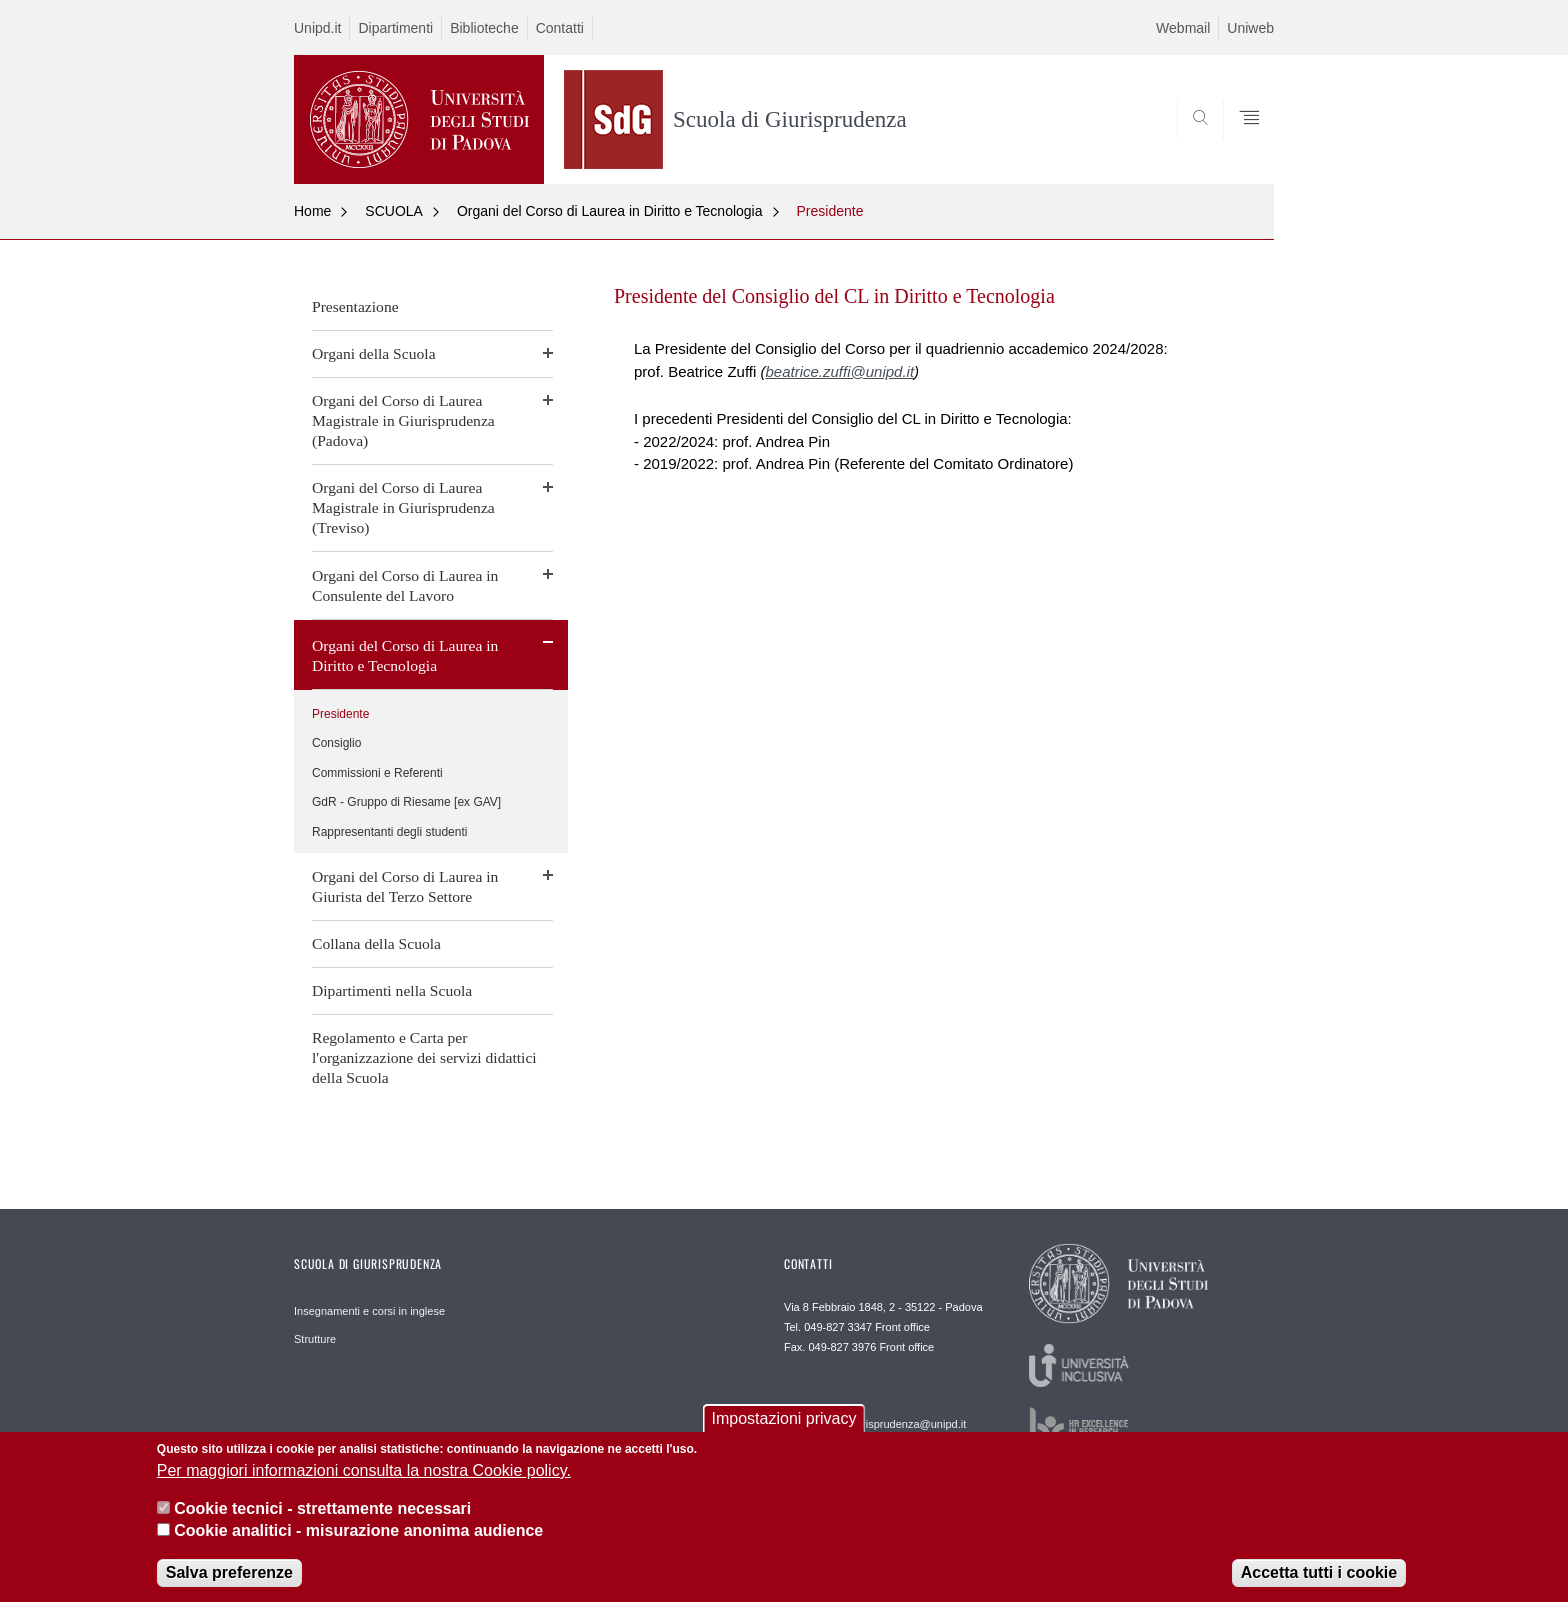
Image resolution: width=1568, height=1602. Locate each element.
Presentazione (355, 306)
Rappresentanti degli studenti (389, 832)
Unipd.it (317, 28)
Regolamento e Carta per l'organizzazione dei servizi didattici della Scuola (424, 1057)
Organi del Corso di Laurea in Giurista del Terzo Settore (405, 886)
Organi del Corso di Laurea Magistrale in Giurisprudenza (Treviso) (403, 507)
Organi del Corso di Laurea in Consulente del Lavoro (405, 585)
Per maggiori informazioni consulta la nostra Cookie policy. (364, 1475)
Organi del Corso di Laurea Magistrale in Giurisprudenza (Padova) (403, 420)
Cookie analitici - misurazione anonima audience (358, 1536)
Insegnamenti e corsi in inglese (369, 1311)
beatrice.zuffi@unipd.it (839, 371)
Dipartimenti (395, 28)
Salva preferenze (229, 1577)
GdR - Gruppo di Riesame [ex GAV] (406, 802)
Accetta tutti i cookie (1319, 1577)
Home (312, 211)
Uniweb (1250, 28)
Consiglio (336, 743)
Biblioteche (484, 28)
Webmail (1183, 28)
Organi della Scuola (374, 353)
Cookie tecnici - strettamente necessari (322, 1514)
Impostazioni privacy (784, 1424)
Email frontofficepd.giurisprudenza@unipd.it (875, 1417)
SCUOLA (394, 211)
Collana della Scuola (376, 943)
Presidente (830, 211)
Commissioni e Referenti (377, 773)
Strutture (315, 1339)
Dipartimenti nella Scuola (392, 990)
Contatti (560, 28)
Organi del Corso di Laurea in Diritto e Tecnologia (610, 211)
